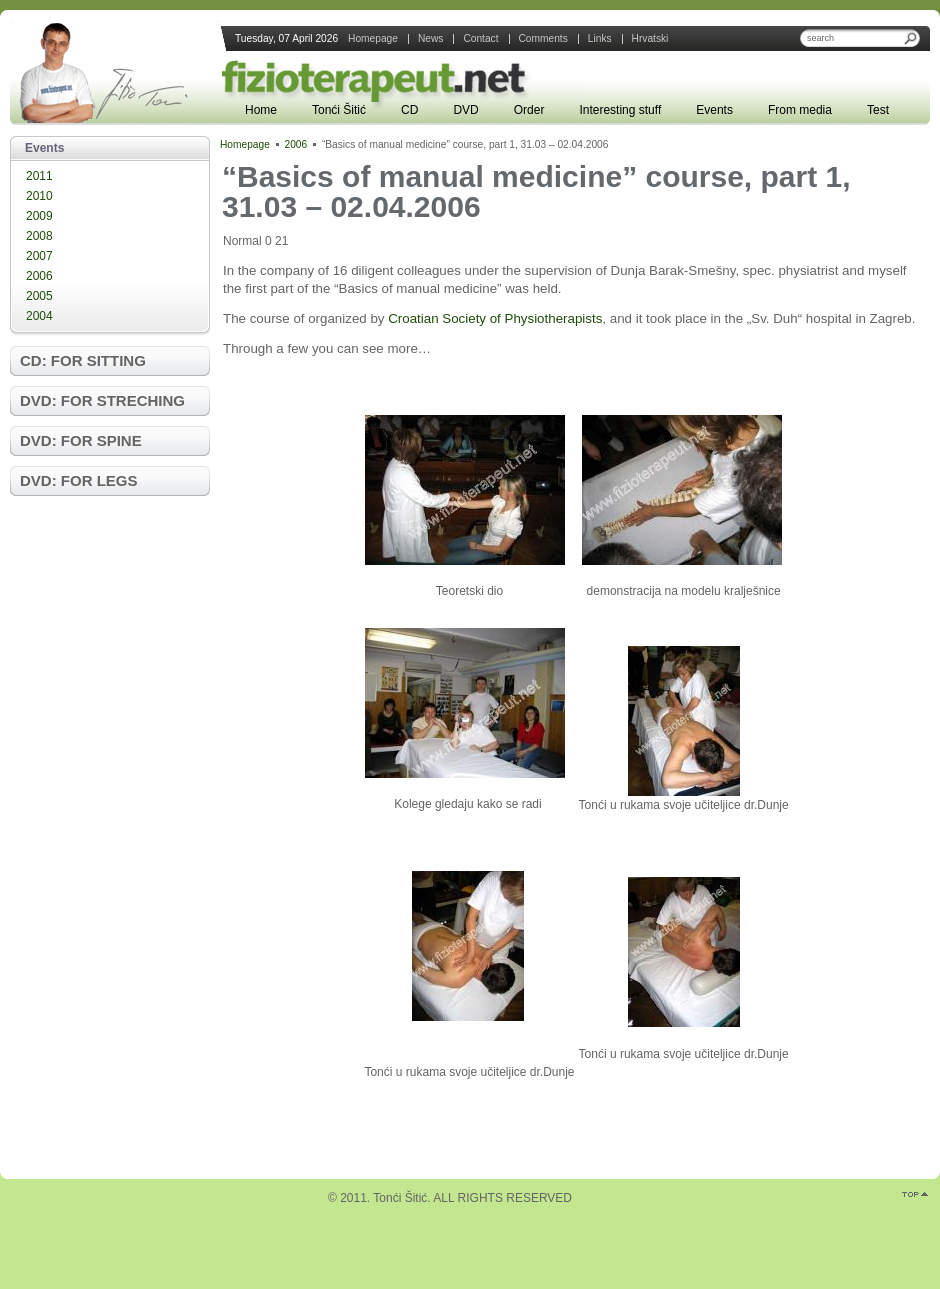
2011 (39, 176)
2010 (39, 196)
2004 (39, 316)
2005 (39, 296)
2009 (39, 216)
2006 (39, 276)
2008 (39, 236)
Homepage (245, 144)
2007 (39, 256)
